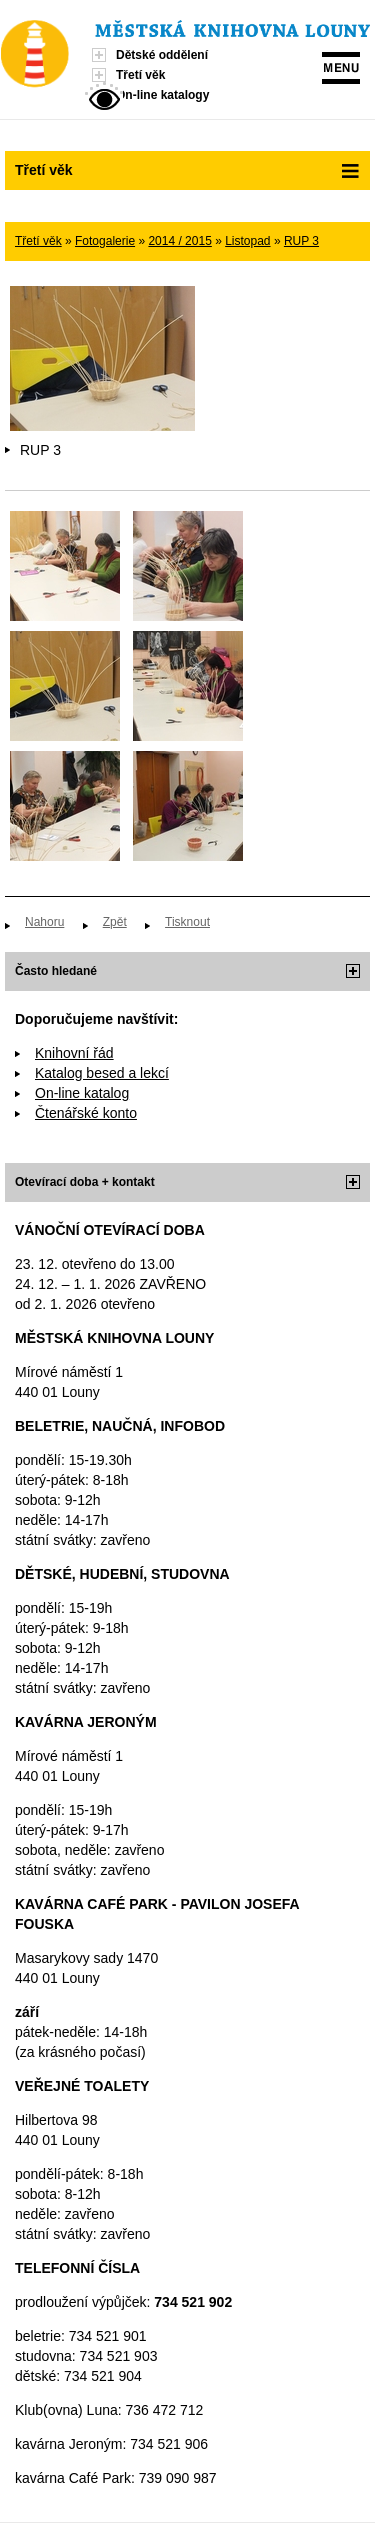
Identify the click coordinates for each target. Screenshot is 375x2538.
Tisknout (187, 922)
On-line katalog (82, 1093)
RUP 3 (301, 241)
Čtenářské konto (86, 1113)
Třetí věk (140, 75)
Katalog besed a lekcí (102, 1073)
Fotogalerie (105, 241)
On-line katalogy (162, 95)
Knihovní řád (74, 1053)
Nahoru (44, 922)
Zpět (115, 922)
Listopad (247, 241)
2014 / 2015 (179, 241)
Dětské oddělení (162, 55)
